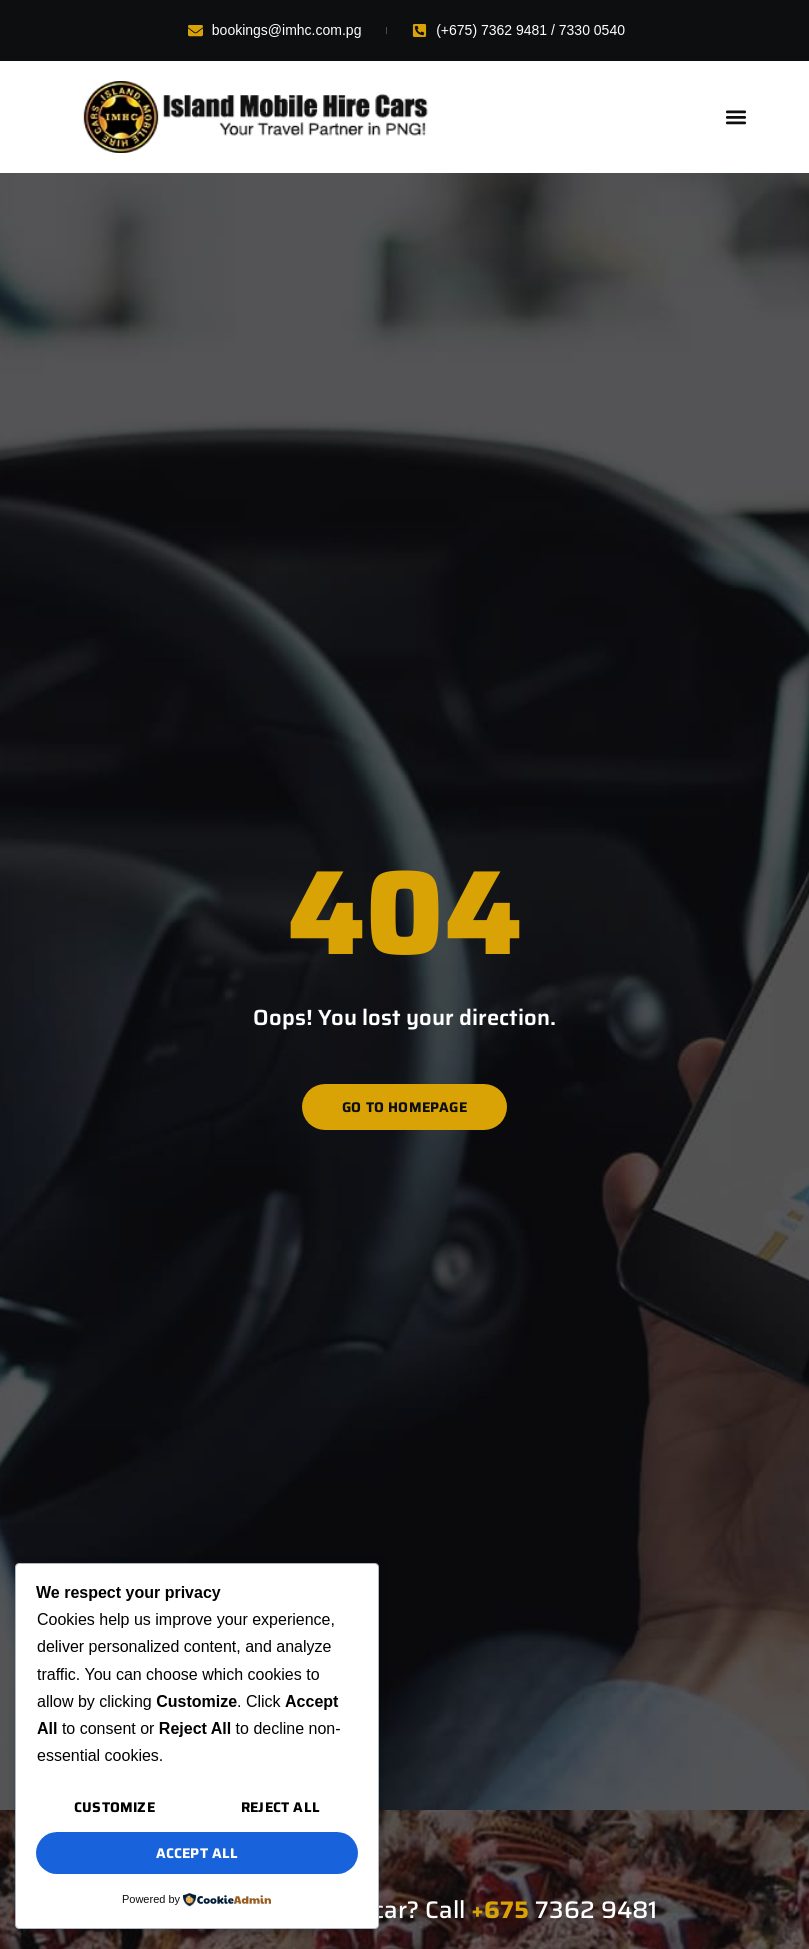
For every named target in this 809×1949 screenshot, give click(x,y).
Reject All (280, 1807)
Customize (114, 1807)
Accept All (197, 1853)
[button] (735, 117)
